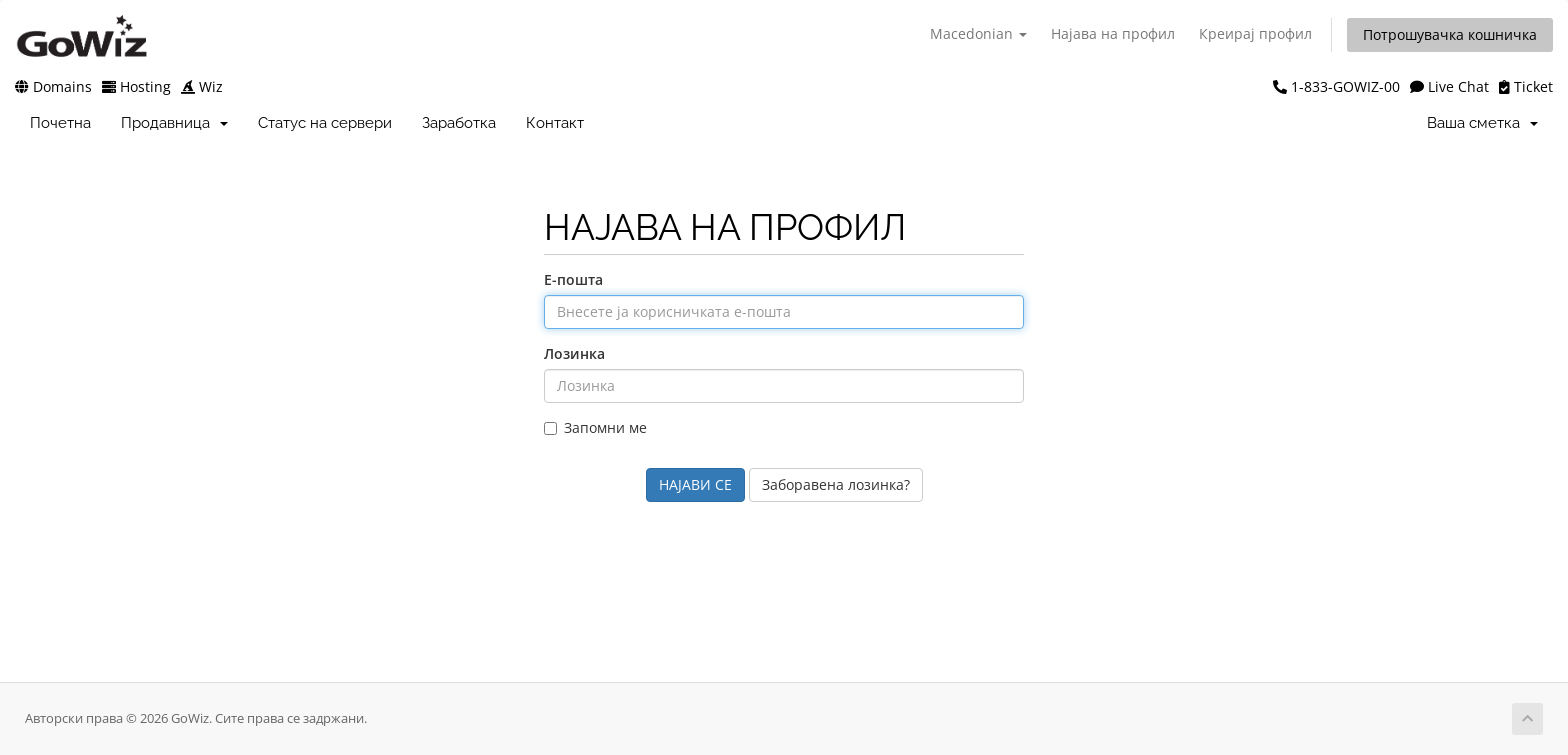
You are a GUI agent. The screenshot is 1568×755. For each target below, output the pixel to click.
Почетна (60, 123)
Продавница (174, 123)
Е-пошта (573, 279)
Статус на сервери (325, 123)
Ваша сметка (1482, 123)
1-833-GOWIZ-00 (1336, 86)
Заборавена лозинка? (836, 484)
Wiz (202, 86)
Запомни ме (595, 427)
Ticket (1526, 86)
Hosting (136, 86)
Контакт (555, 123)
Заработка (459, 123)
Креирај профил (1255, 33)
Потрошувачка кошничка (1450, 34)
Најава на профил (1113, 33)
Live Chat (1449, 86)
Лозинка (574, 353)
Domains (53, 86)
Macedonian (978, 33)
